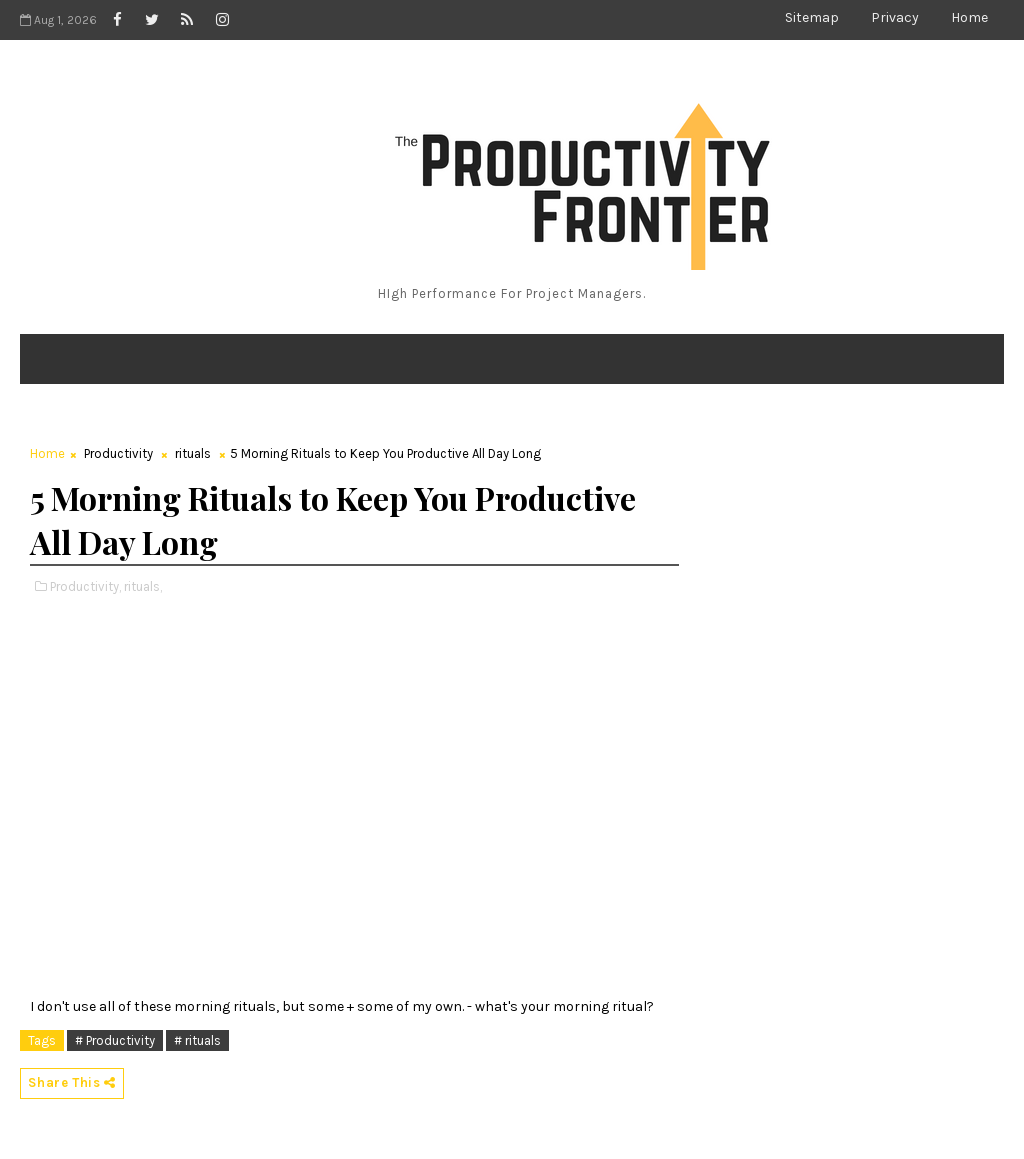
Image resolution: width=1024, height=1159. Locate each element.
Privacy (895, 17)
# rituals (197, 1040)
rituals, (143, 586)
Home (969, 17)
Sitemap (812, 17)
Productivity (118, 453)
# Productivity (115, 1040)
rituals (193, 453)
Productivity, (85, 586)
